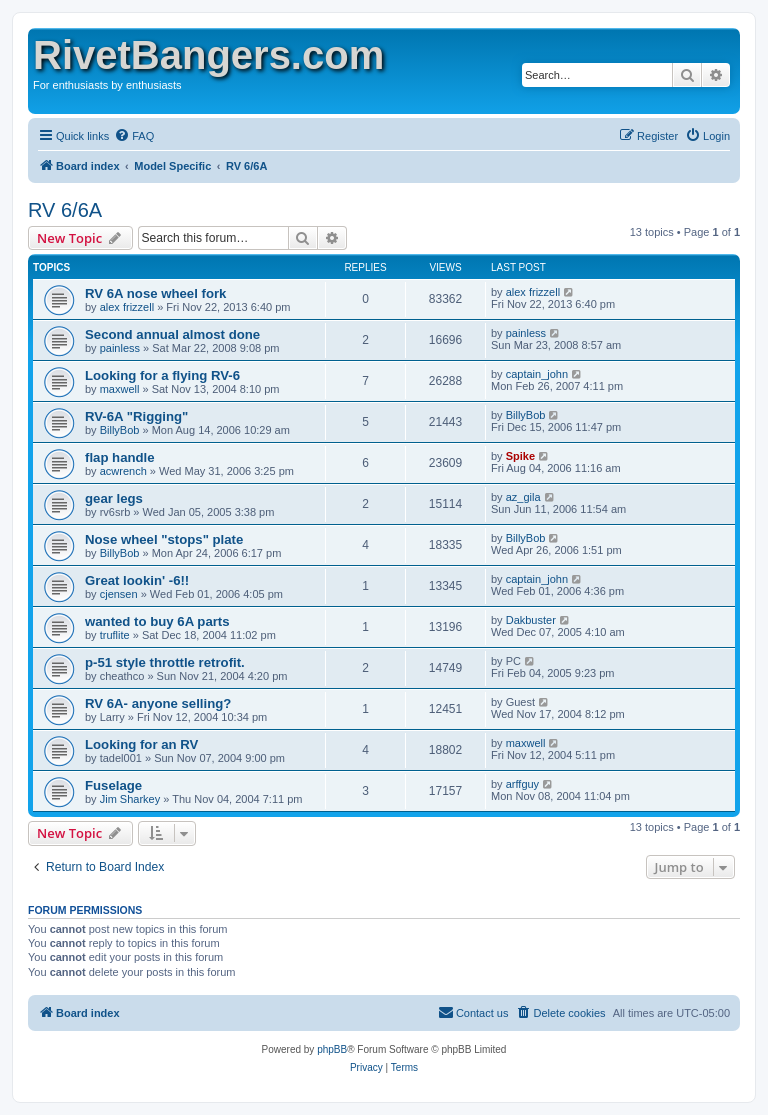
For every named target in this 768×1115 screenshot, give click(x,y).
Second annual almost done (172, 334)
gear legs (114, 498)
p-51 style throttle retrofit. (165, 662)
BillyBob (120, 430)
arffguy (522, 784)
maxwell (120, 389)
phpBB (332, 1049)
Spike (520, 456)
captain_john (537, 374)
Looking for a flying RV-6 (162, 375)
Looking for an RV (141, 744)
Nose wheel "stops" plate (164, 539)
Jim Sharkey (130, 799)
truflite (115, 635)
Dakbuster (531, 620)
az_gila (523, 497)
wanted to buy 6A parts (157, 621)
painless (120, 348)
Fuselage (113, 785)
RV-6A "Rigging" (136, 416)
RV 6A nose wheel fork (155, 293)
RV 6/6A (65, 210)
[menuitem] (134, 136)
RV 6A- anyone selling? (158, 703)
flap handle (120, 457)
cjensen (119, 594)
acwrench (123, 471)
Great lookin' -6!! (137, 580)
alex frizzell (127, 307)
